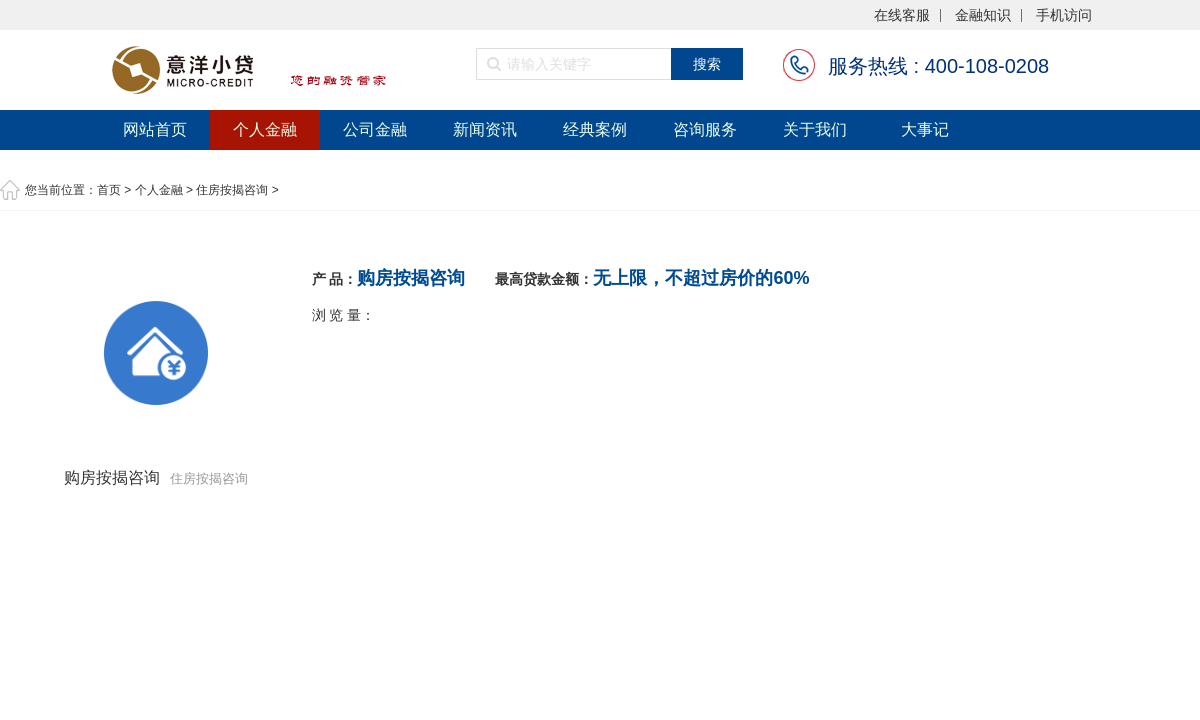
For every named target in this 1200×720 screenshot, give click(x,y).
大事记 (925, 129)
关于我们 (815, 129)
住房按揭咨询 (232, 190)
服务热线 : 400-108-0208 (938, 66)
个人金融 (265, 129)
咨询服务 (705, 129)
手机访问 (1064, 15)
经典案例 (595, 129)
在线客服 (902, 15)
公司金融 (375, 129)
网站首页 (155, 129)
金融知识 (983, 15)
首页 (109, 190)
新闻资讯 (485, 129)
